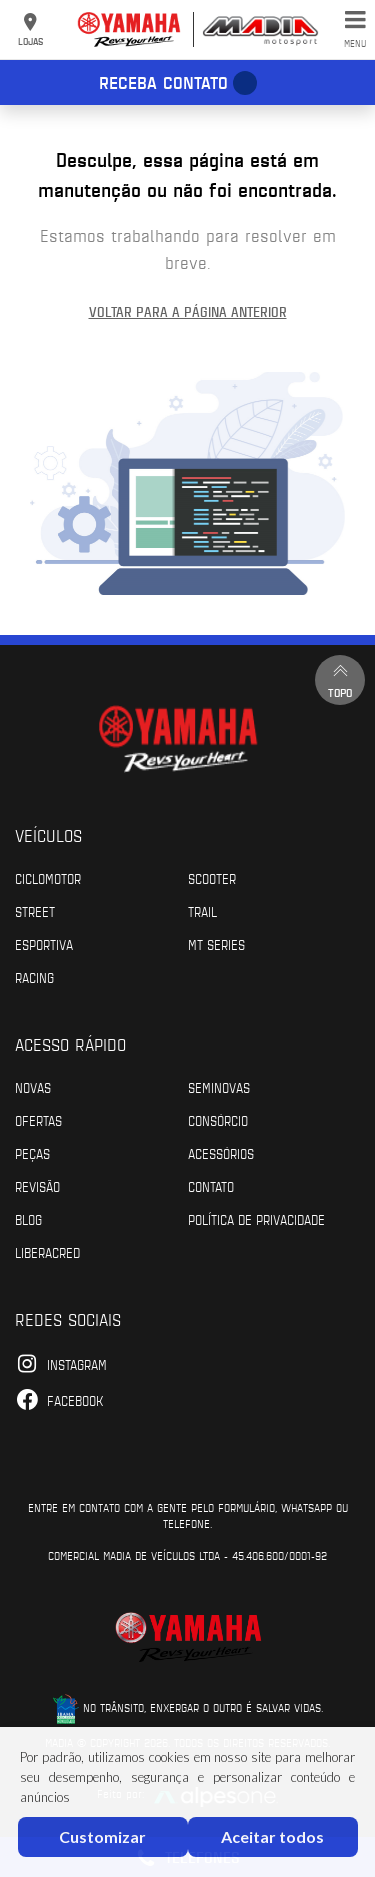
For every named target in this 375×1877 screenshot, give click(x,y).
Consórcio (218, 1120)
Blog (28, 1219)
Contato (211, 1186)
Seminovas (219, 1087)
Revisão (37, 1186)
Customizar (102, 1836)
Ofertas (38, 1120)
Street (35, 911)
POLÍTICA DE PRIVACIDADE (256, 1219)
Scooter (212, 878)
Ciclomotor (48, 878)
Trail (202, 911)
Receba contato (163, 82)
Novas (33, 1087)
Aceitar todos (272, 1836)
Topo (340, 679)
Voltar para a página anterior (188, 311)
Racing (34, 977)
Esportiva (44, 944)
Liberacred (47, 1252)
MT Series (216, 944)
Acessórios (221, 1153)
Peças (32, 1153)
